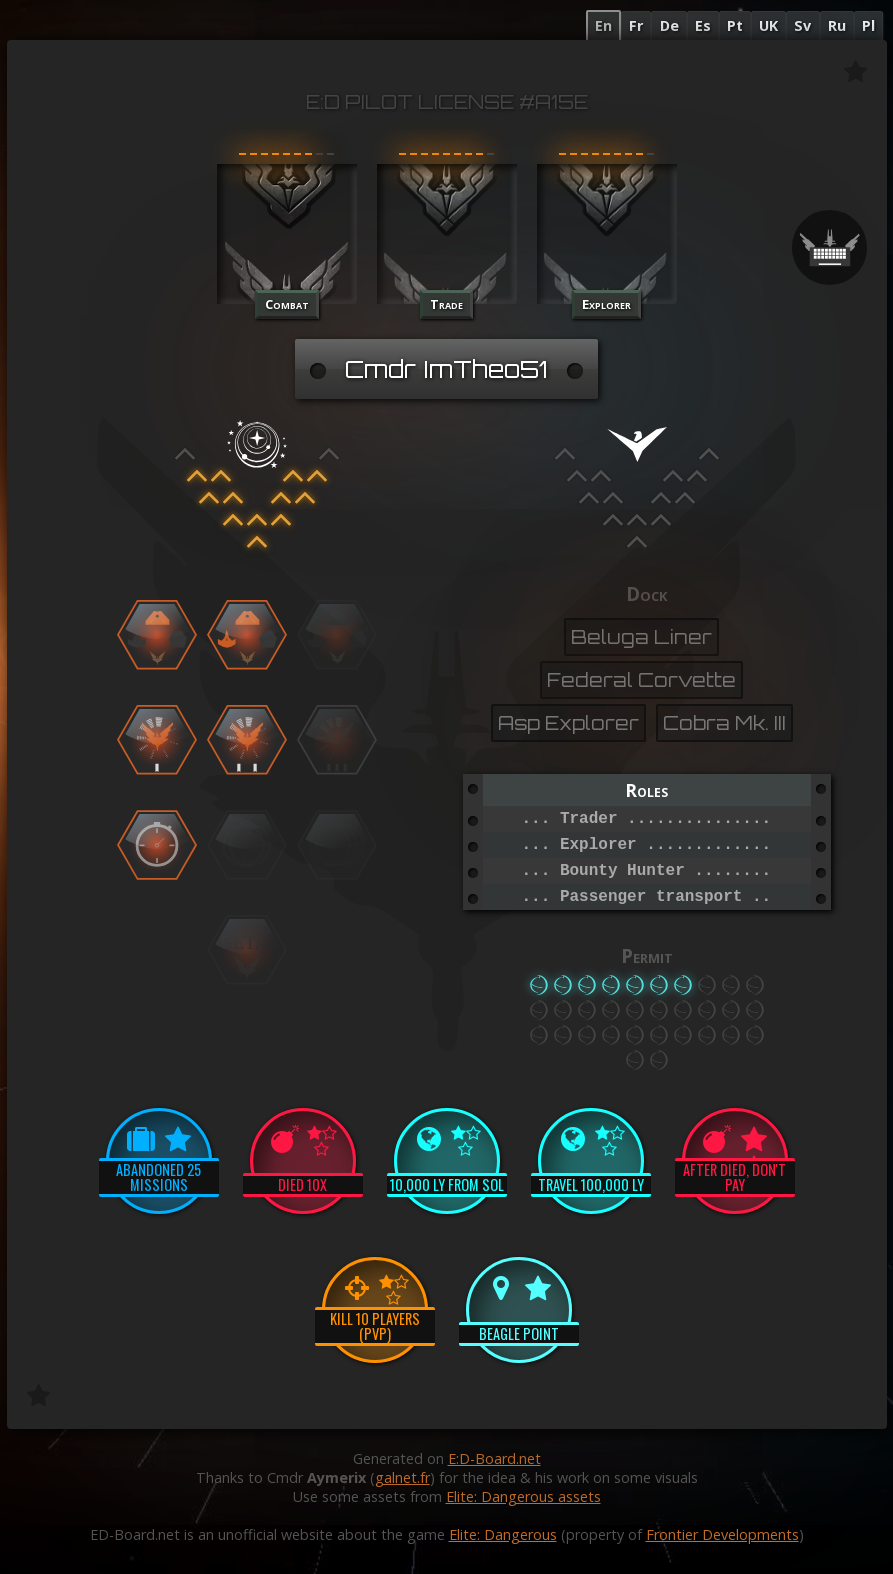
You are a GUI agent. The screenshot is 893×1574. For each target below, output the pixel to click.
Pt (735, 25)
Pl (868, 25)
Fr (636, 25)
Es (703, 25)
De (669, 25)
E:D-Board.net (494, 1458)
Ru (837, 25)
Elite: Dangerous (503, 1534)
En (603, 25)
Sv (802, 25)
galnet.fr (402, 1477)
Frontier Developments (722, 1534)
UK (768, 25)
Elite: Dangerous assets (523, 1496)
